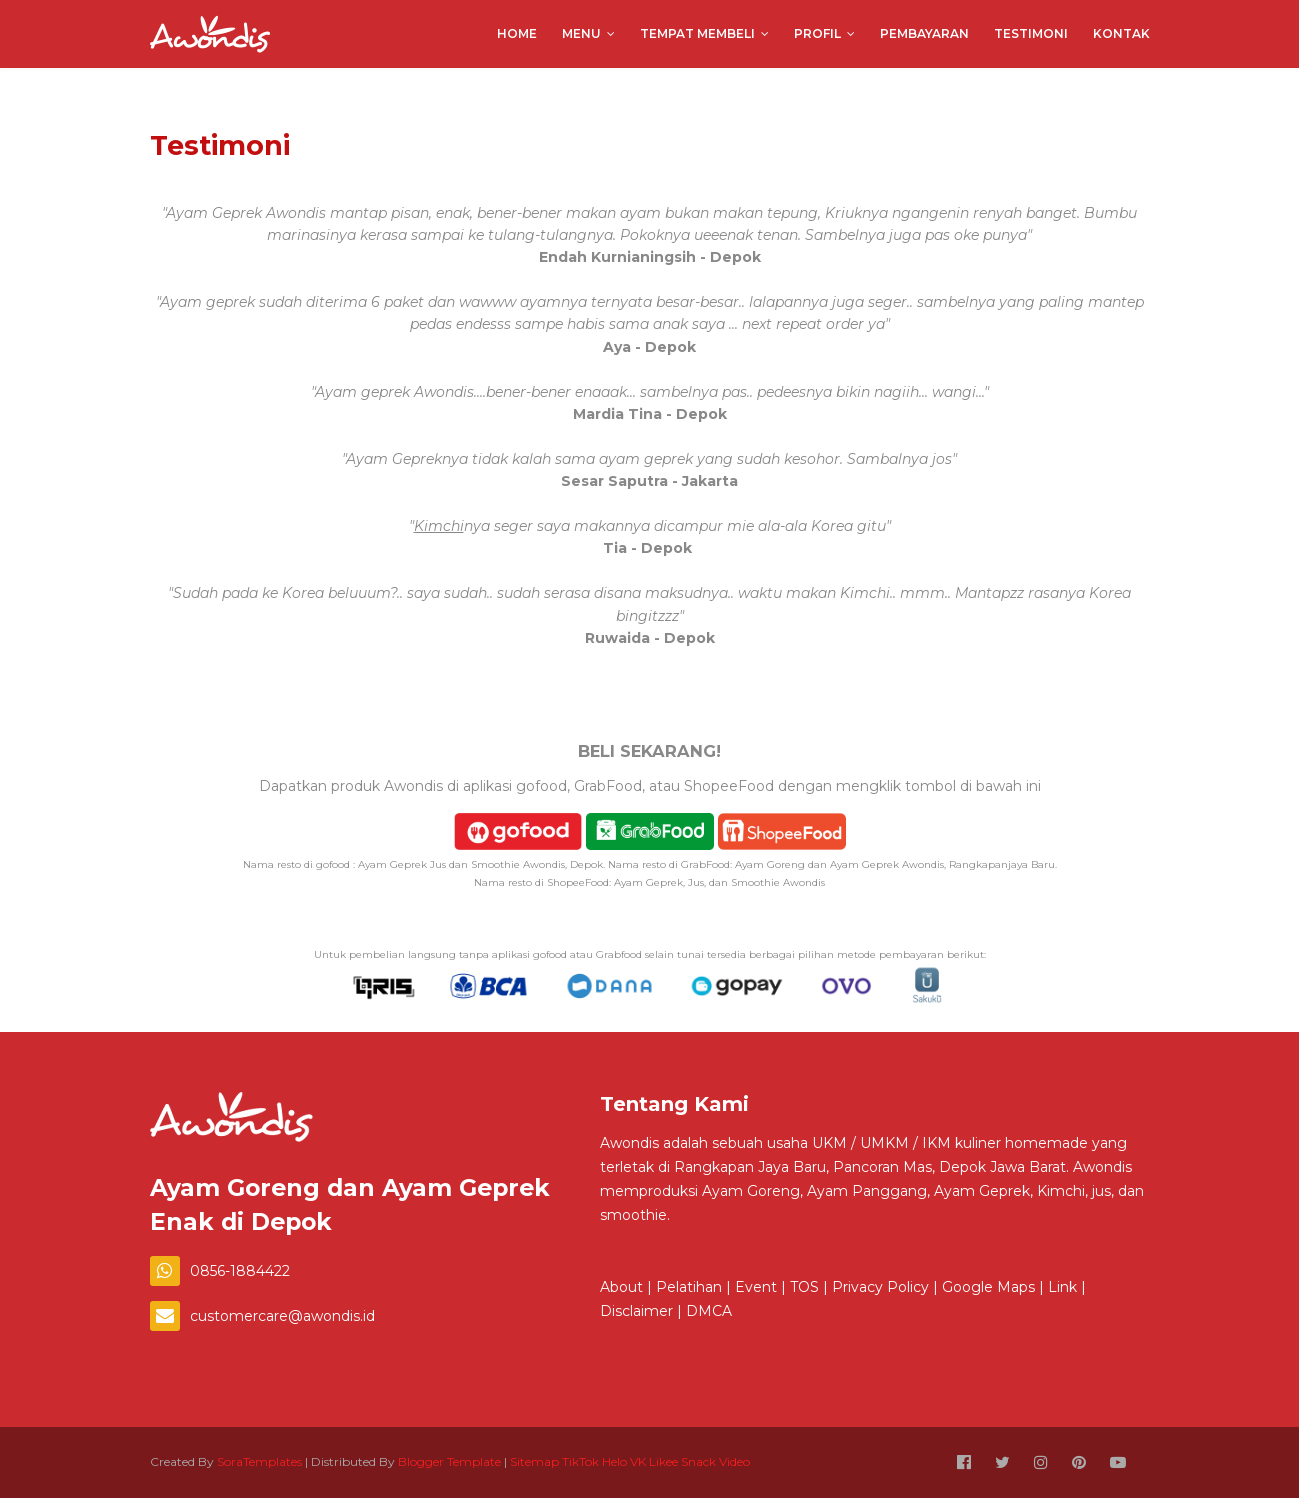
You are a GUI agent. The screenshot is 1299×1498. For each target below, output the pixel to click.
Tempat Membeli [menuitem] (697, 33)
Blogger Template (449, 1461)
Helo (614, 1461)
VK (638, 1461)
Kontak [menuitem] (1121, 33)
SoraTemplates (259, 1461)
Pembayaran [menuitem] (924, 33)
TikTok (580, 1461)
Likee (663, 1461)
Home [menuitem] (517, 33)
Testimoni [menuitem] (1031, 33)
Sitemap (534, 1461)
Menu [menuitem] (581, 33)
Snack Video (715, 1461)
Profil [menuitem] (817, 33)
